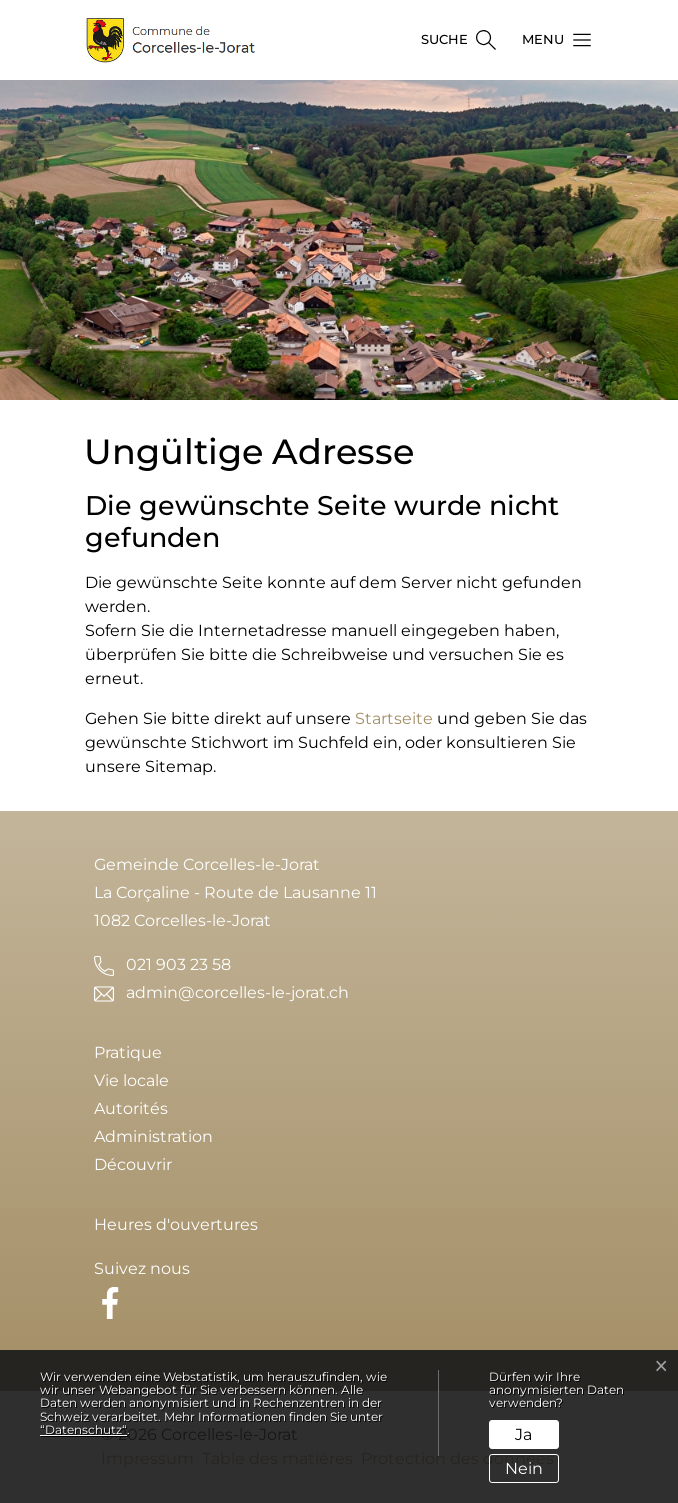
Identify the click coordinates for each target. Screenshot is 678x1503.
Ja (523, 1434)
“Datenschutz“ (83, 1429)
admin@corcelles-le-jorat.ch (237, 992)
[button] (551, 40)
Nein (524, 1468)
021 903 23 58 (178, 964)
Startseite (394, 718)
